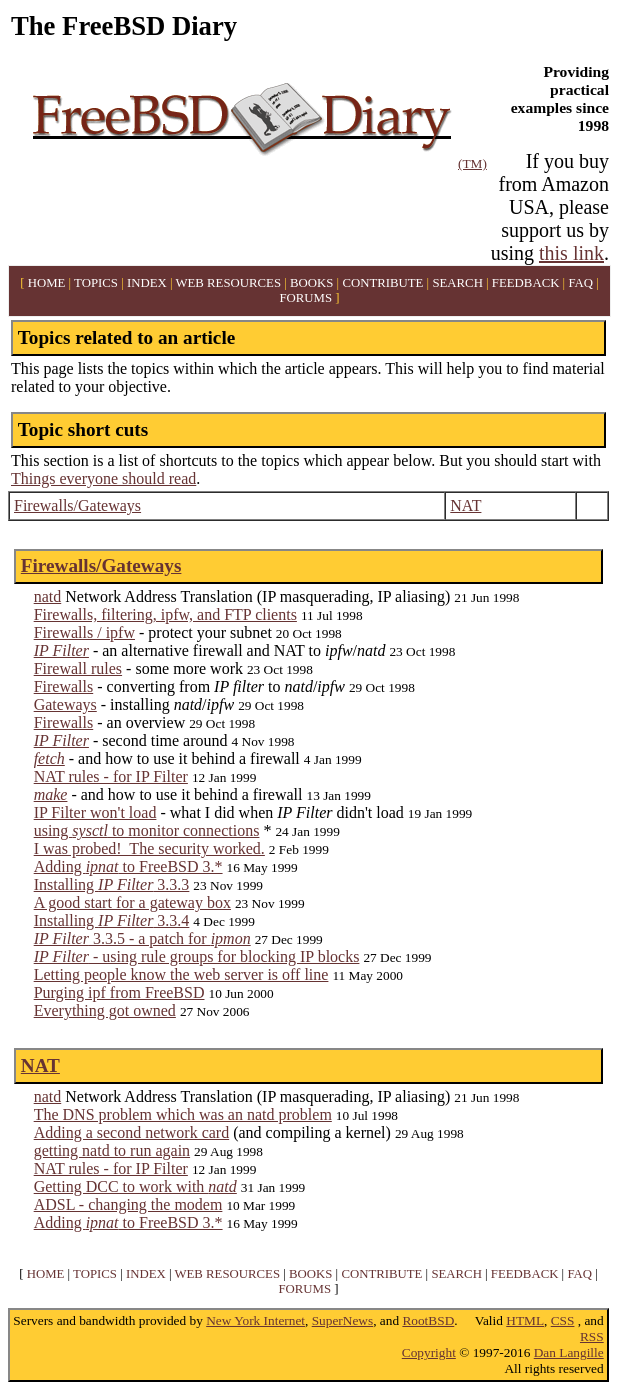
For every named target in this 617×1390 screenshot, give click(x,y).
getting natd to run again (112, 1150)
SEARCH (457, 283)
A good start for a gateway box (132, 902)
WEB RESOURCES (228, 283)
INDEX (147, 283)
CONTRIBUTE (382, 283)
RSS (592, 1336)
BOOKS (311, 283)
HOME (47, 283)
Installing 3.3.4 (112, 920)
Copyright (429, 1352)
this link (571, 253)
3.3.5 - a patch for (142, 938)
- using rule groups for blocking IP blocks (197, 956)
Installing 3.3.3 (112, 884)
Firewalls (64, 686)
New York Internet (255, 1320)
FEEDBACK (526, 283)
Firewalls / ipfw (84, 632)
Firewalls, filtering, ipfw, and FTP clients (165, 614)
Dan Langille (569, 1352)
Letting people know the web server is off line (181, 974)
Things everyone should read (103, 478)
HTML (525, 1320)
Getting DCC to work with (135, 1186)
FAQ (580, 283)
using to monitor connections (147, 830)
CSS (563, 1320)
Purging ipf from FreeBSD (119, 992)
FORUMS (305, 298)
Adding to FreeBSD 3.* (128, 866)
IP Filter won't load (95, 812)
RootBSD (428, 1320)
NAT (465, 505)
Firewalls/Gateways (77, 505)
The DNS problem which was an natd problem (183, 1114)
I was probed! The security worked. (149, 848)
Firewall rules (78, 668)
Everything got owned (105, 1010)
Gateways (65, 704)
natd (48, 596)
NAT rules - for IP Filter (111, 776)
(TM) (472, 163)
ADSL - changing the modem (128, 1204)
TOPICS (96, 283)
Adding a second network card (132, 1132)
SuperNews (342, 1320)
